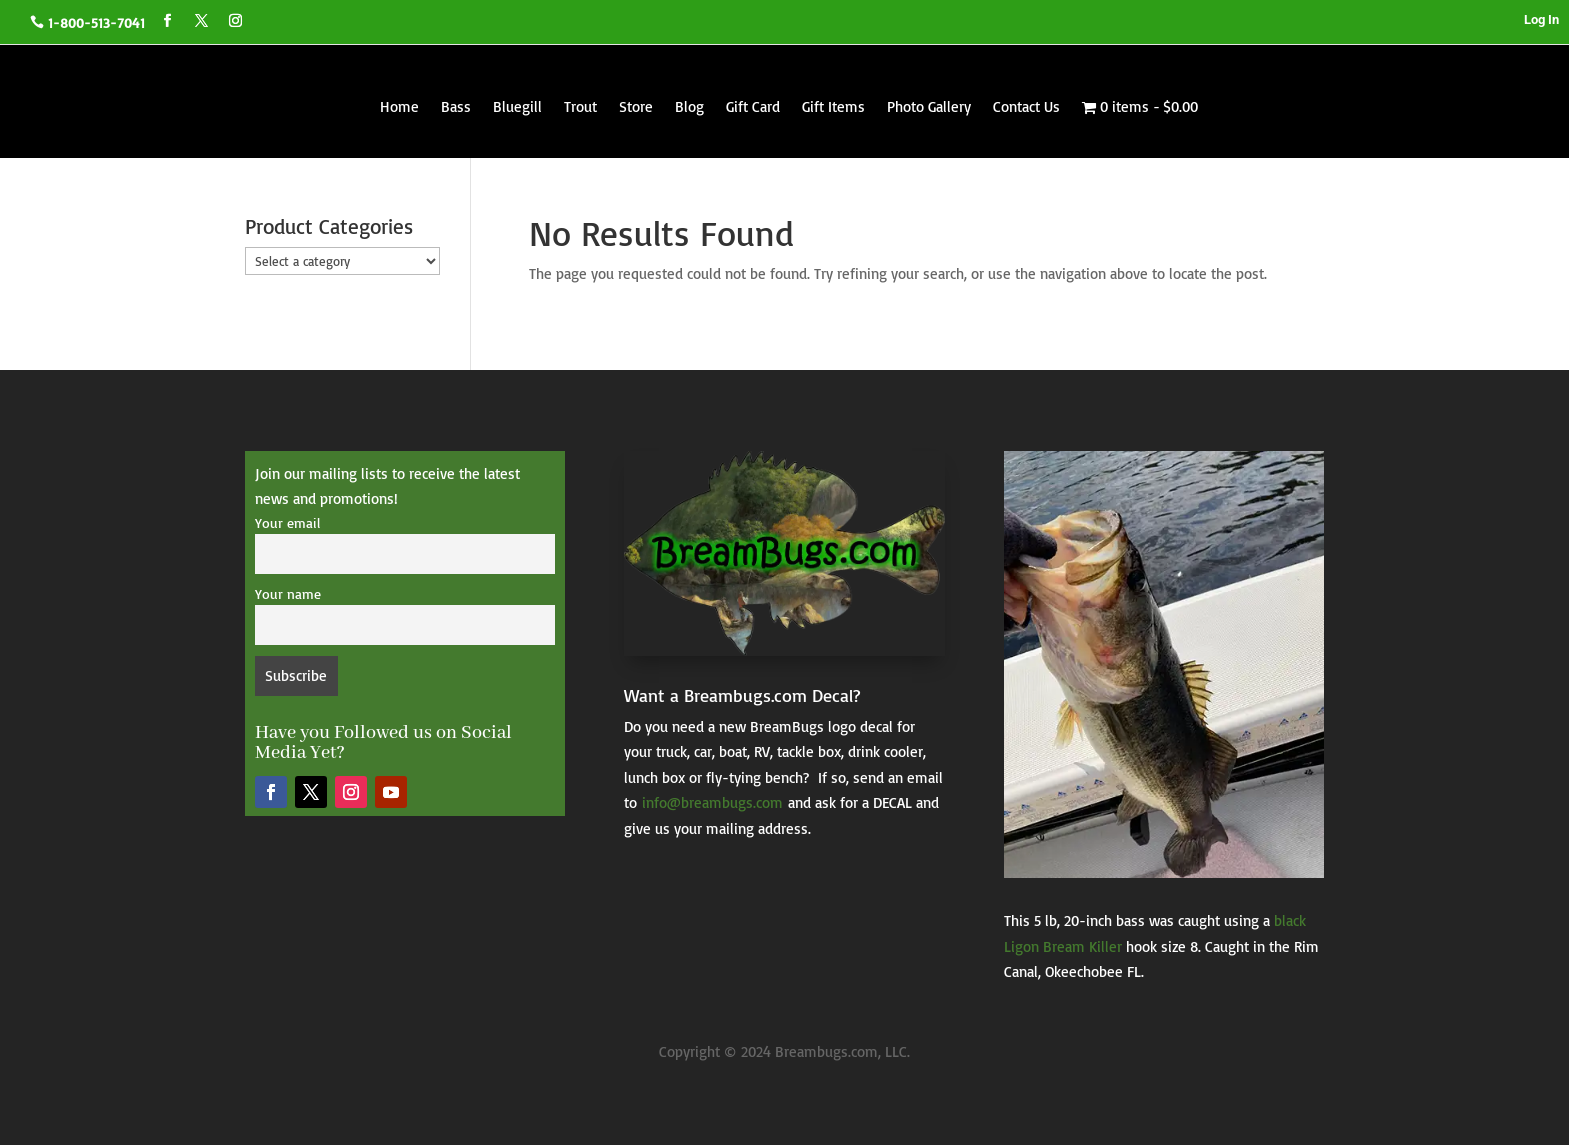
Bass (456, 106)
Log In (1541, 19)
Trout (580, 106)
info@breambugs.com (712, 802)
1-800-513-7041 (96, 22)
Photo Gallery (929, 106)
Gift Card (753, 106)
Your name (288, 593)
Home (399, 106)
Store (636, 106)
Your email (287, 522)
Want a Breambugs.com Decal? (742, 695)
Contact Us (1026, 106)
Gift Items (833, 106)
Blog (689, 106)
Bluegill (517, 106)
